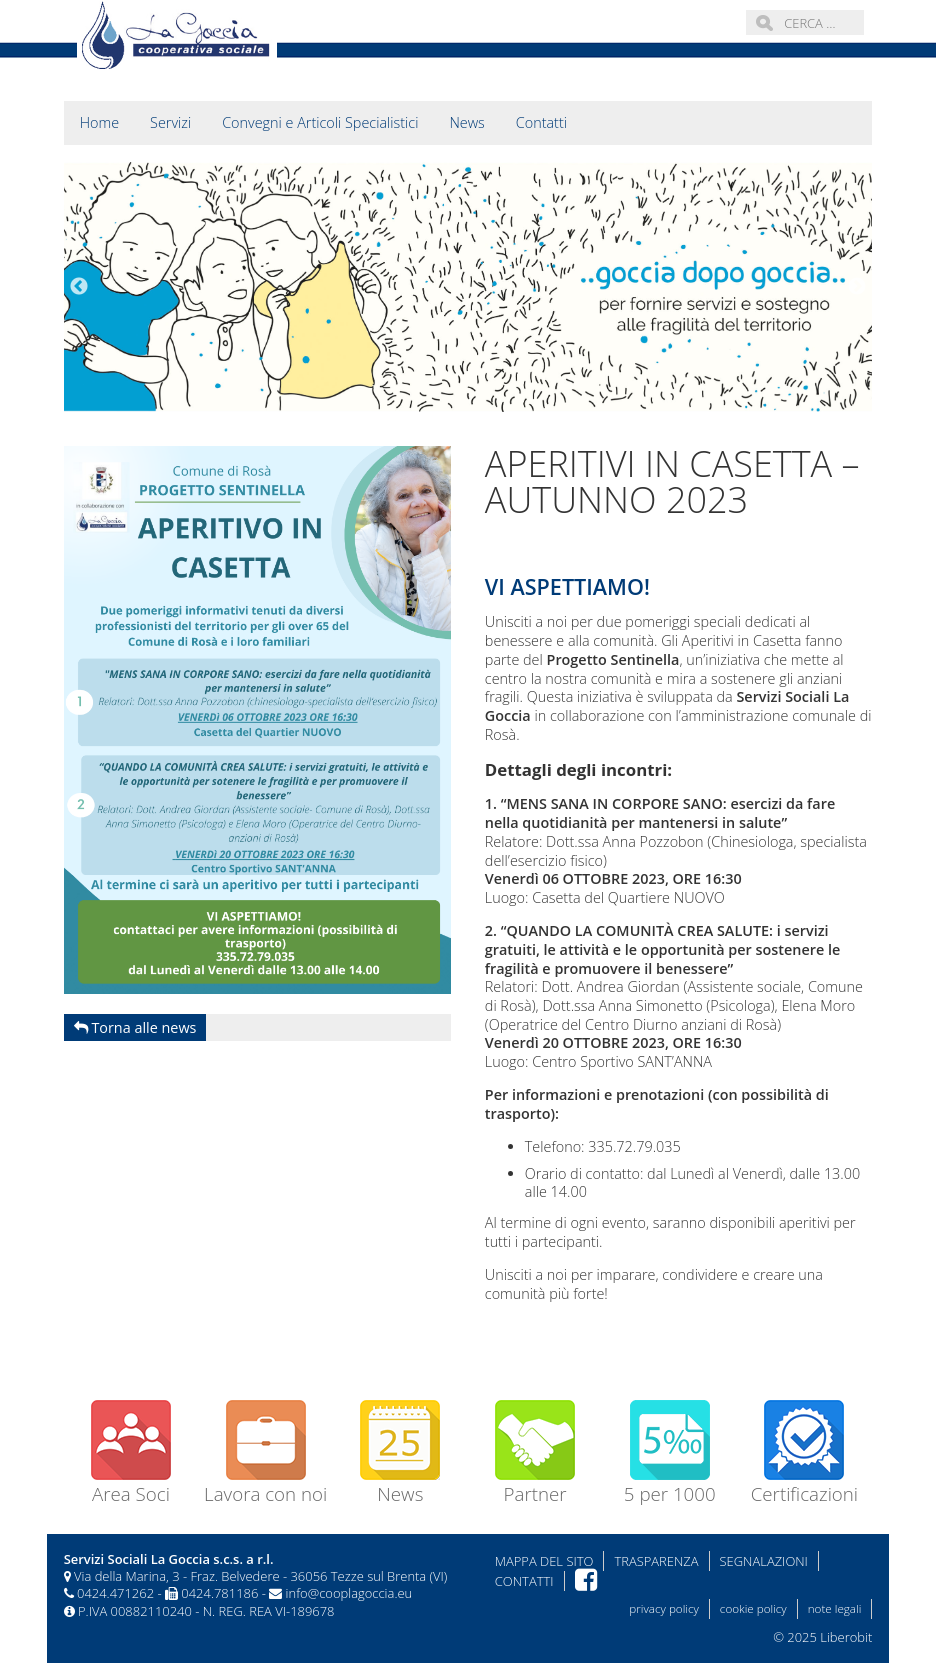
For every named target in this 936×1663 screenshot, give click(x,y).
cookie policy (753, 1608)
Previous (79, 287)
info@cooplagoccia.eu (349, 1593)
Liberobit (846, 1637)
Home (99, 122)
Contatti (541, 122)
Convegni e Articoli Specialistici (320, 122)
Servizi (170, 122)
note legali (835, 1608)
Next (857, 287)
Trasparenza (656, 1561)
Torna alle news (135, 1027)
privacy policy (664, 1608)
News (466, 122)
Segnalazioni (764, 1561)
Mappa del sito (544, 1561)
